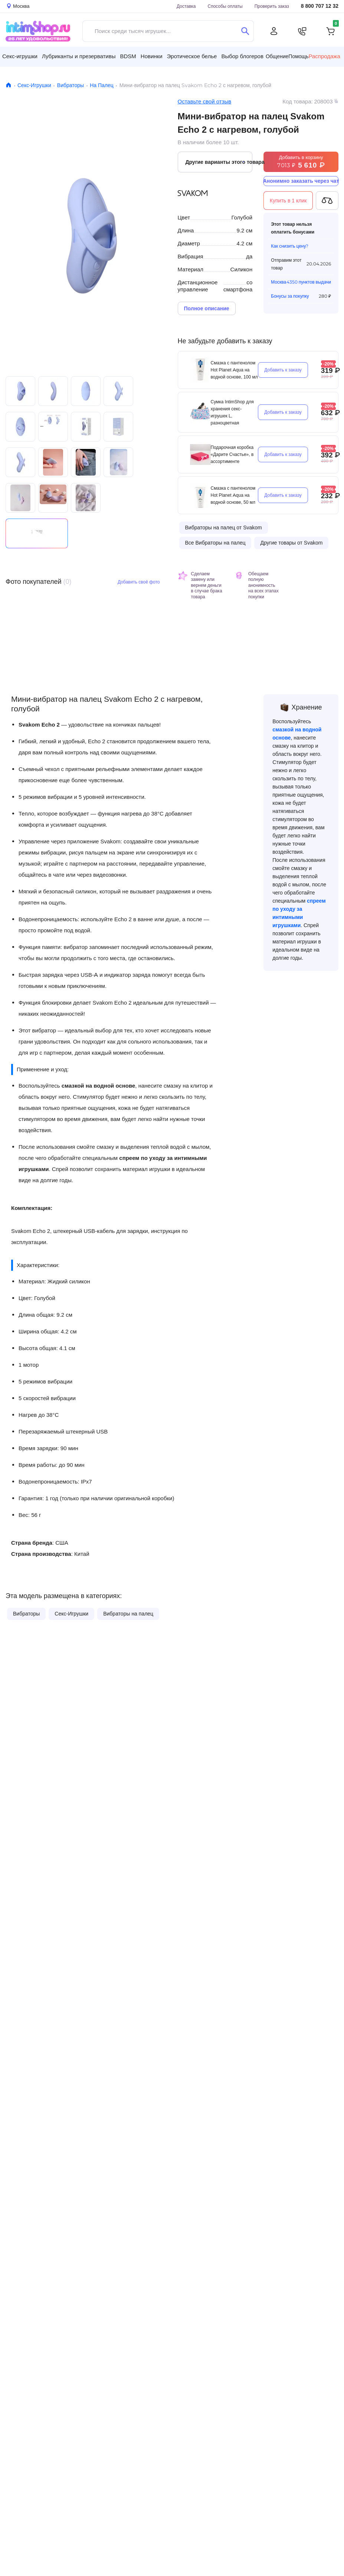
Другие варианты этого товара (219, 162)
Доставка (186, 6)
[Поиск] (245, 31)
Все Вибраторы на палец (215, 542)
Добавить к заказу (283, 370)
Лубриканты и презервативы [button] (79, 56)
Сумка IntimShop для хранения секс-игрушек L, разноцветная (232, 412)
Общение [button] (277, 56)
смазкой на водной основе (98, 1085)
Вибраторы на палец (128, 1613)
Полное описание (206, 308)
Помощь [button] (298, 56)
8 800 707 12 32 (319, 6)
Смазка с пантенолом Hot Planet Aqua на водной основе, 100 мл (234, 370)
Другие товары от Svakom (291, 542)
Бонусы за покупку (290, 296)
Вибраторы (70, 85)
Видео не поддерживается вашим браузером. (36, 533)
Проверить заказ (272, 6)
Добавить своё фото (139, 582)
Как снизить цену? (289, 246)
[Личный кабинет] (274, 31)
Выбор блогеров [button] (242, 56)
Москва (278, 282)
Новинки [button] (152, 56)
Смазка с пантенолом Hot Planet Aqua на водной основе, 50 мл (233, 495)
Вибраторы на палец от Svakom (223, 527)
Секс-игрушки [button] (19, 56)
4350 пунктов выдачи (308, 282)
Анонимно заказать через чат (300, 181)
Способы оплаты (225, 6)
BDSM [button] (128, 56)
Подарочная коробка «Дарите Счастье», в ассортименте (232, 454)
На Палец (102, 85)
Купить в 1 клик (288, 200)
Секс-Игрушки (34, 85)
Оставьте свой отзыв (205, 101)
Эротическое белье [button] (192, 56)
